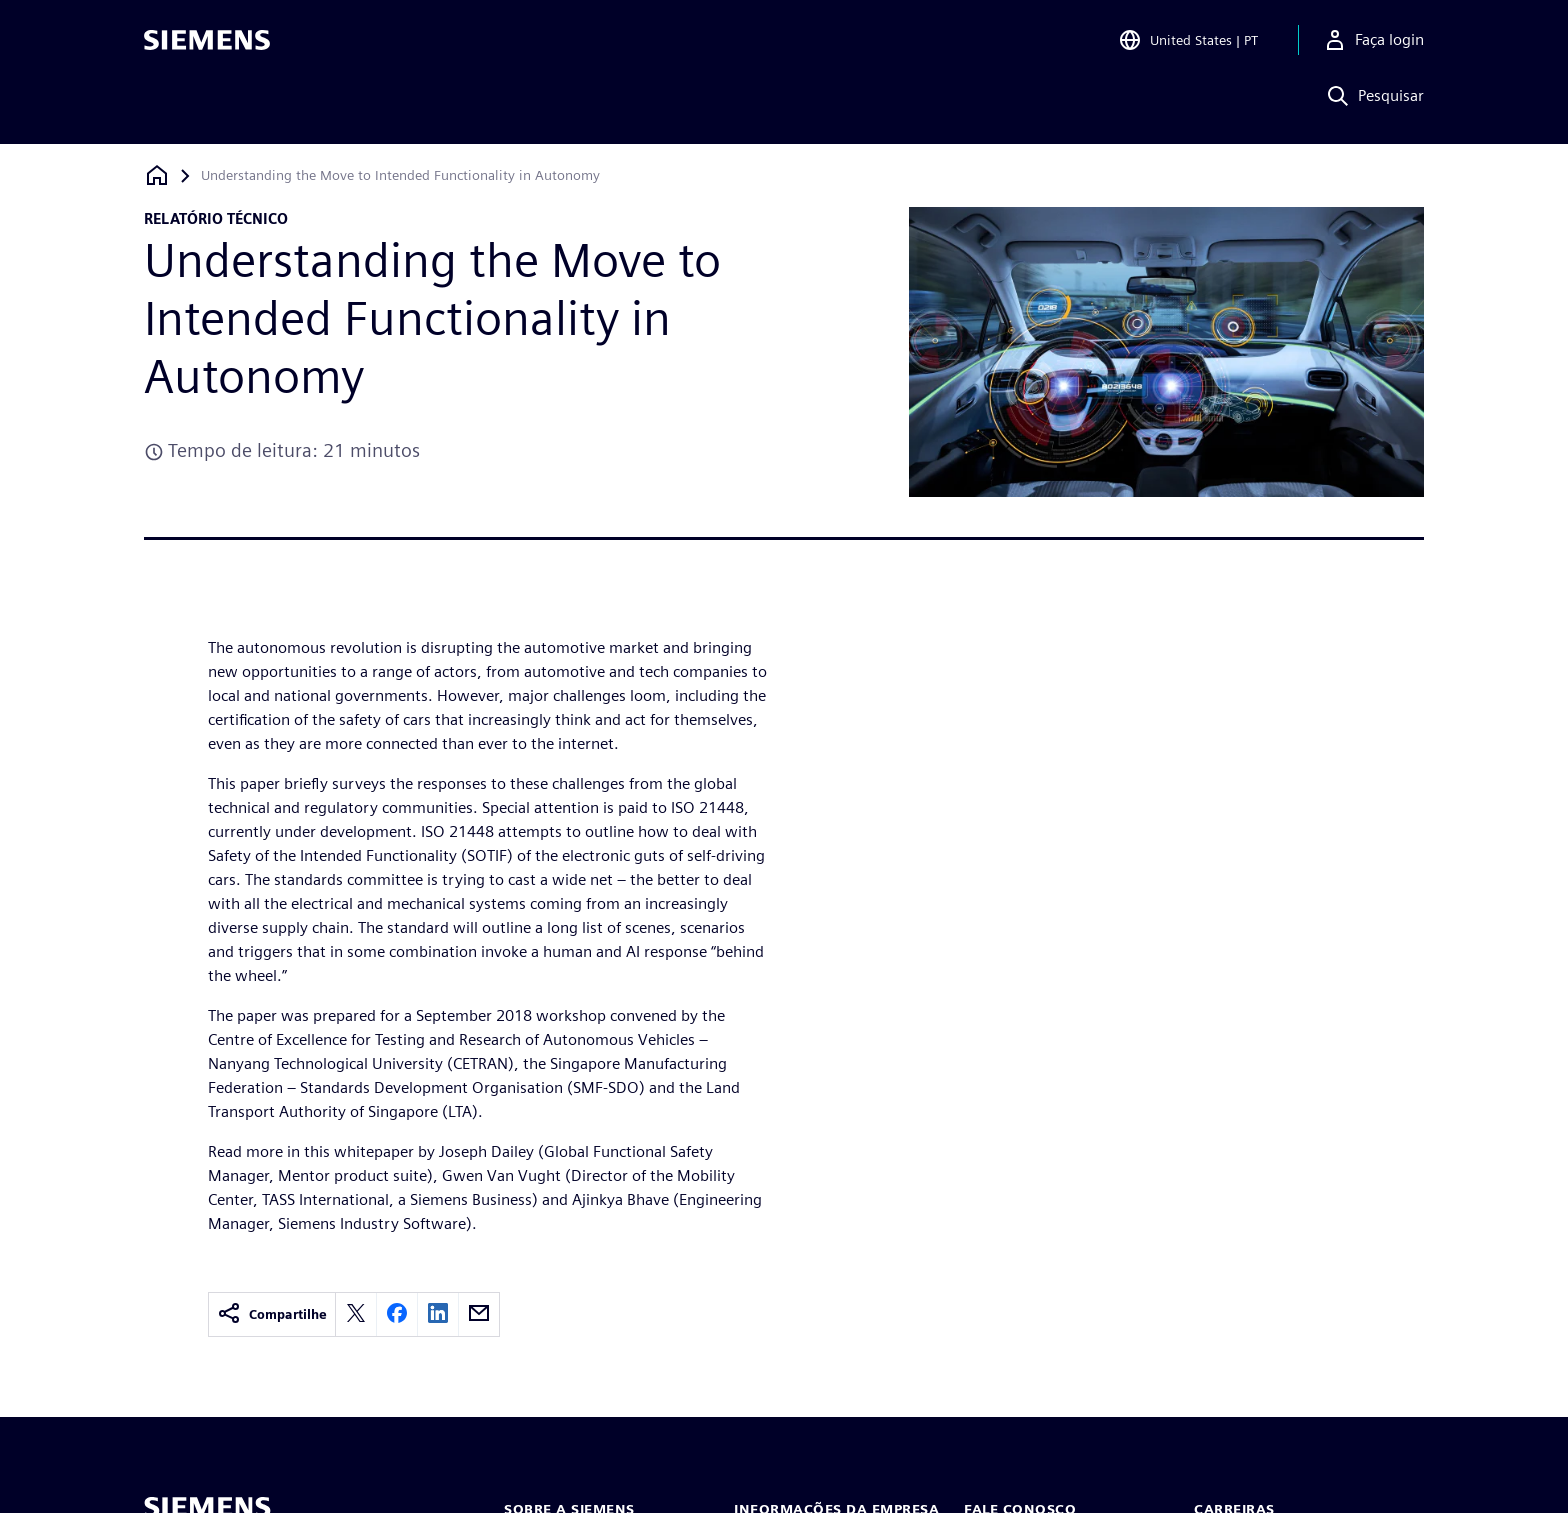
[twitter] (356, 1314)
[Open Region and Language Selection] (1188, 44)
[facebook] (397, 1314)
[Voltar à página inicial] (157, 175)
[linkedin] (438, 1314)
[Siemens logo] (207, 44)
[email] (479, 1314)
